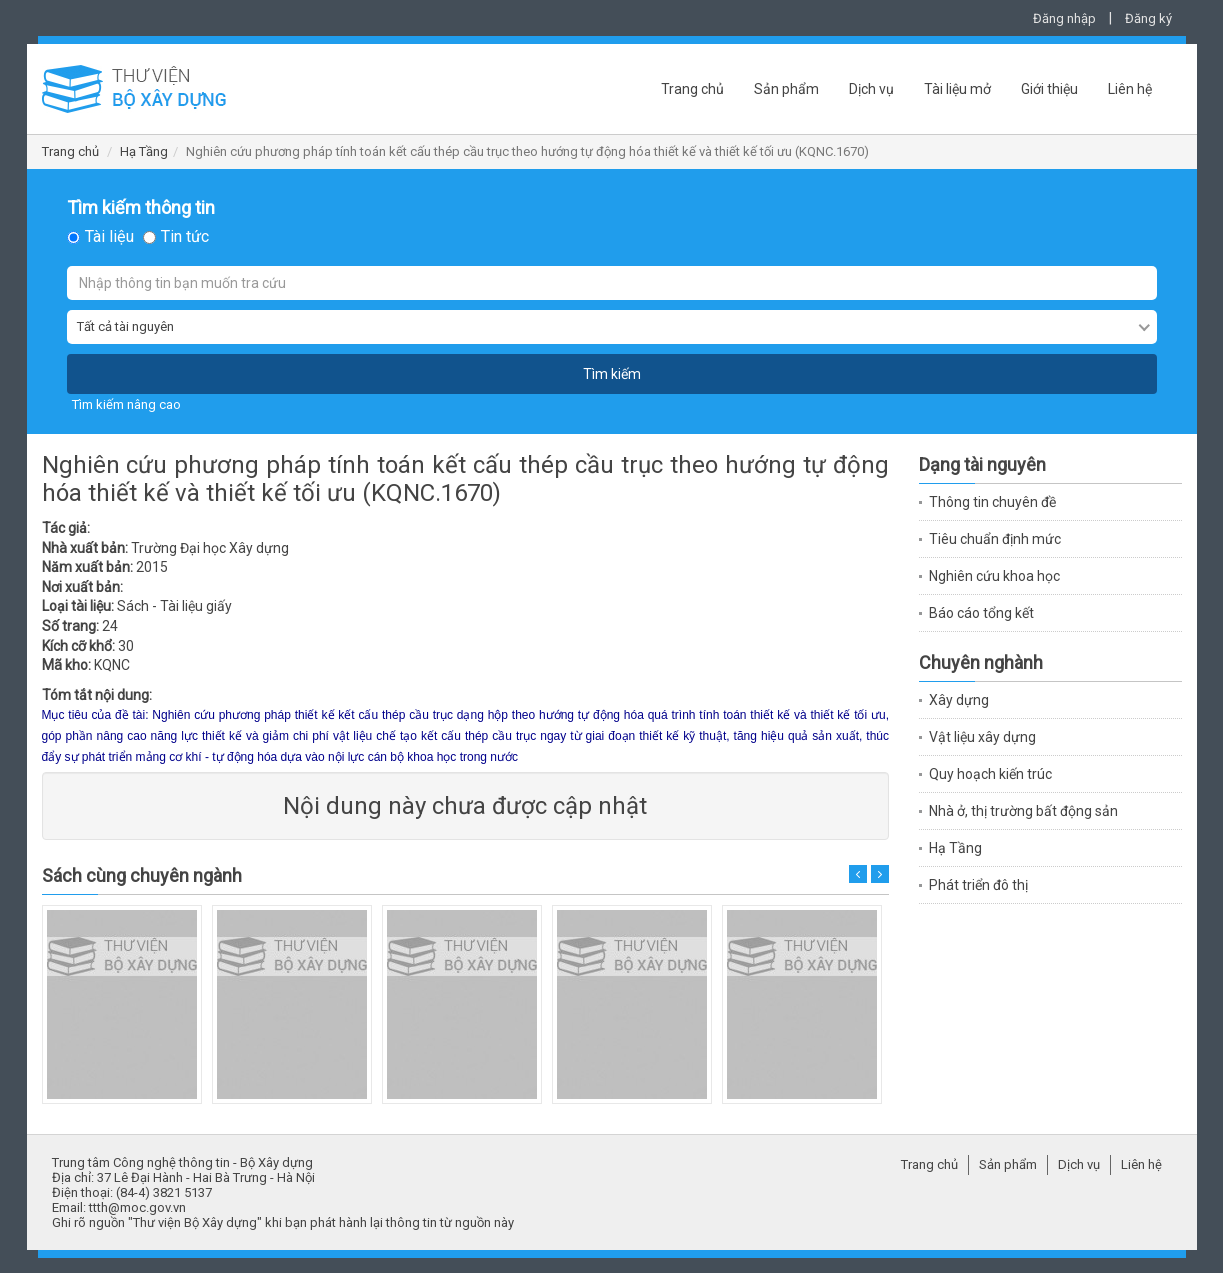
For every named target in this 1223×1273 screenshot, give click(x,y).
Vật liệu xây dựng (982, 737)
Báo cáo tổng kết (981, 613)
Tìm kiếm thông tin (141, 208)
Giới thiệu (1049, 89)
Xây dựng (959, 700)
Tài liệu (109, 237)
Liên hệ (1130, 89)
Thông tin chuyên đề (992, 502)
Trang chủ (692, 89)
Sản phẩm (786, 89)
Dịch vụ (871, 89)
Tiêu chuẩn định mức (995, 539)
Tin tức (185, 237)
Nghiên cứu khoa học (994, 576)
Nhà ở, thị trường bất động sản (1023, 811)
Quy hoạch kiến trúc (990, 774)
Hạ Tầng (144, 151)
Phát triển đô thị (978, 885)
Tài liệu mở (957, 89)
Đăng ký (1148, 18)
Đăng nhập (1064, 18)
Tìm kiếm (612, 374)
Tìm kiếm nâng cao (126, 404)
